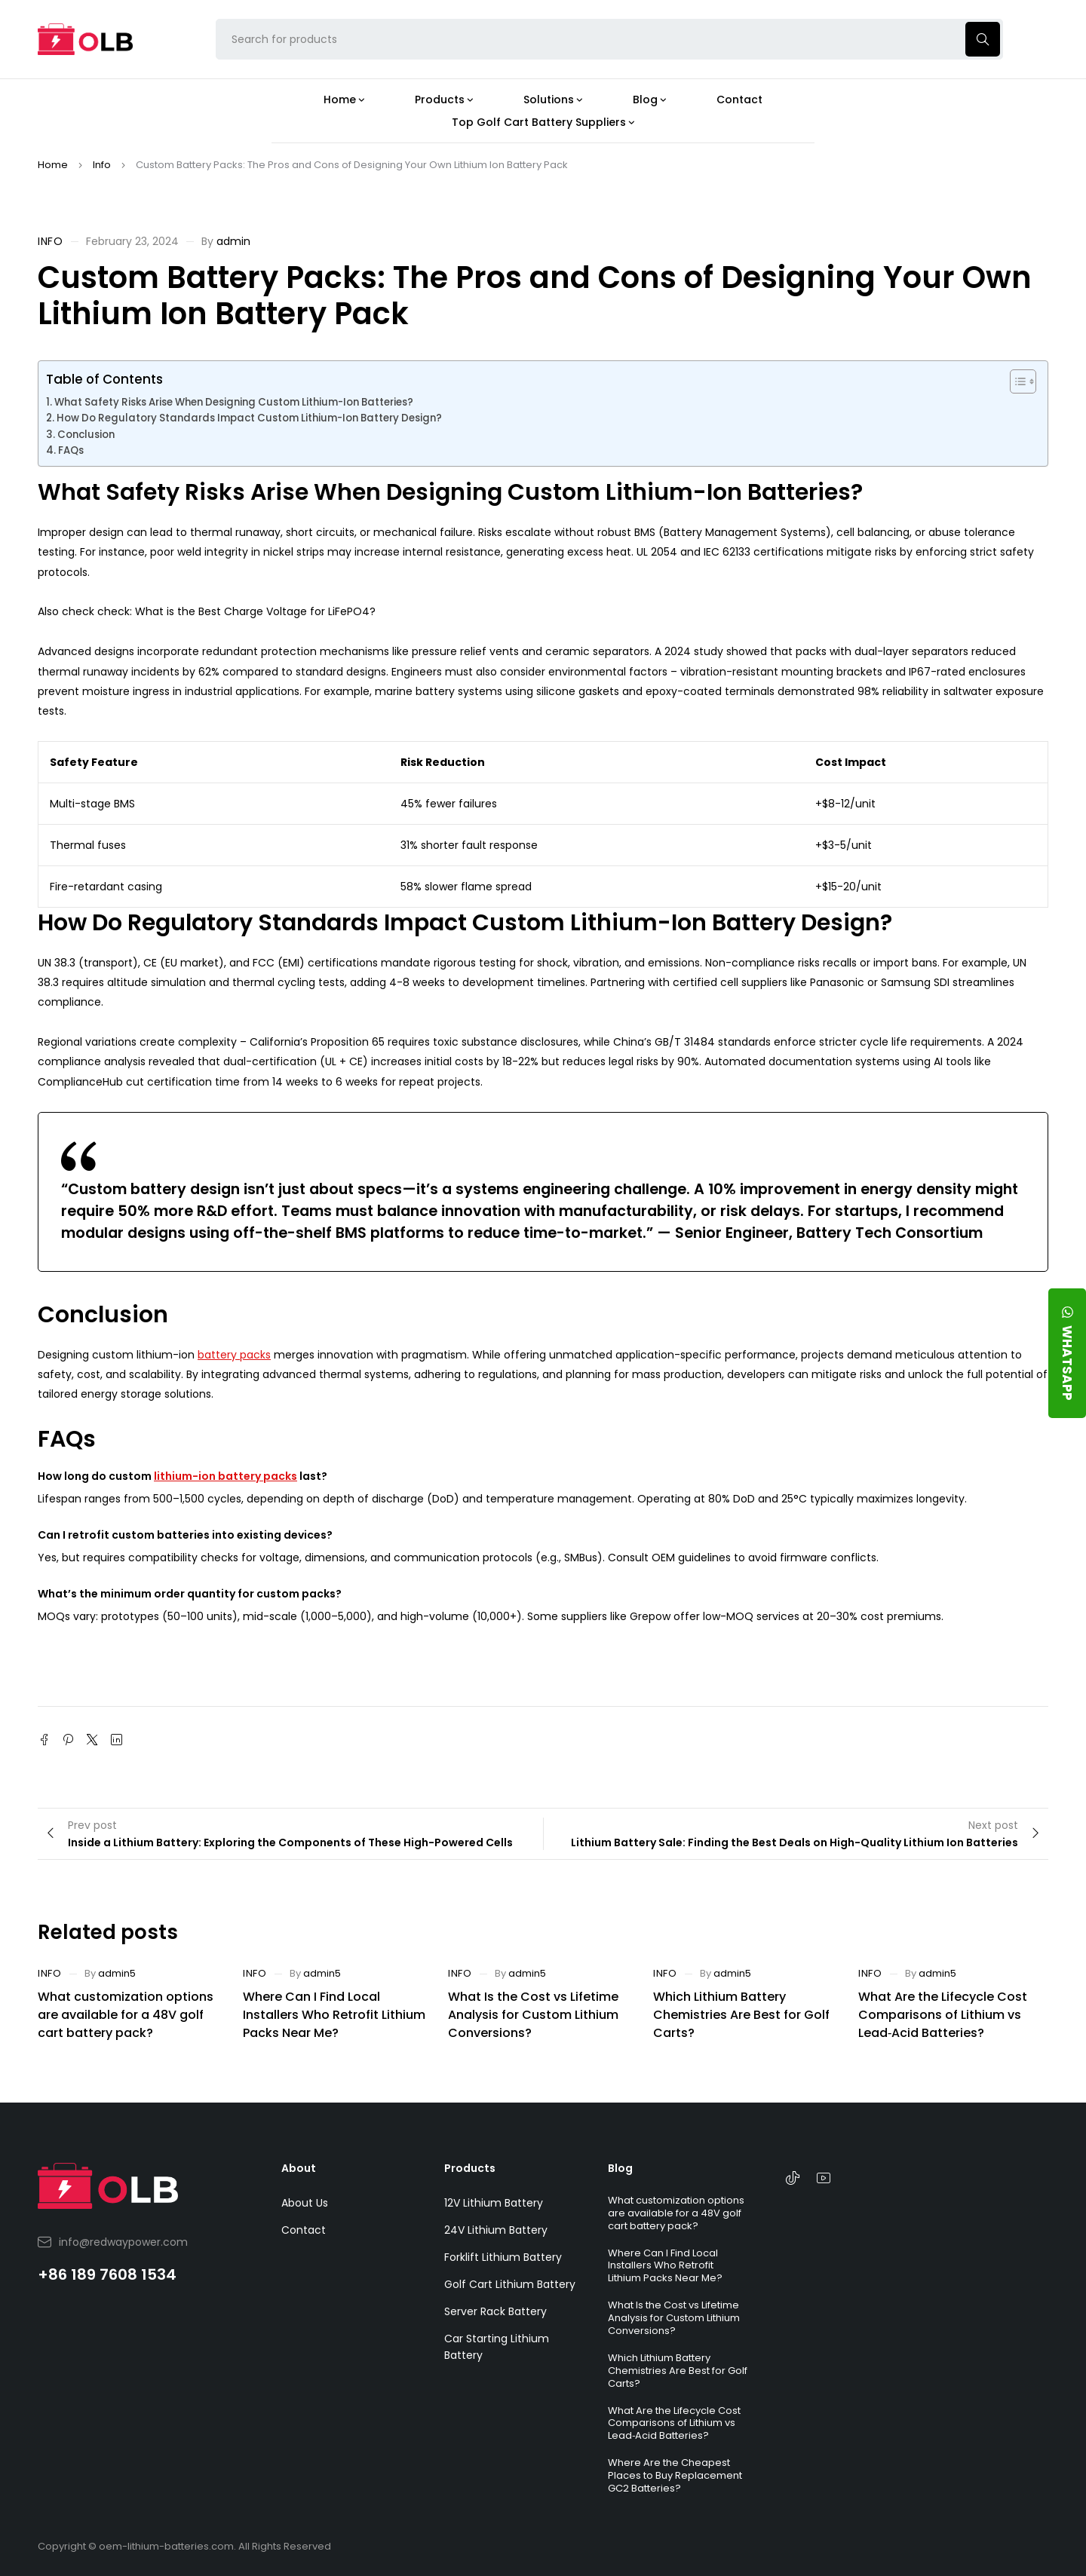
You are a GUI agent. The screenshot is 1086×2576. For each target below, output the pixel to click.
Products (469, 2168)
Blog (620, 2168)
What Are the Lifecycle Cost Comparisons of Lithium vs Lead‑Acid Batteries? (942, 2015)
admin (233, 241)
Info (102, 165)
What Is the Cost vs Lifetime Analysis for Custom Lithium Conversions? (533, 2015)
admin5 (117, 1973)
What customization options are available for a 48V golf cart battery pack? (125, 2015)
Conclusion (86, 434)
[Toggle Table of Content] (1015, 381)
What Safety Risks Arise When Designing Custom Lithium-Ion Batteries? (233, 402)
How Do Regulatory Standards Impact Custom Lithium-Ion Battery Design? (249, 418)
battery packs (234, 1354)
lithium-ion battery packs (225, 1476)
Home (53, 165)
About (298, 2168)
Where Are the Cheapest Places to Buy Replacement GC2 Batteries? (675, 2475)
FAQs (71, 450)
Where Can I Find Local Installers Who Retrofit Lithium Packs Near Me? (334, 2015)
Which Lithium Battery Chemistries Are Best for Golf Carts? (741, 2015)
